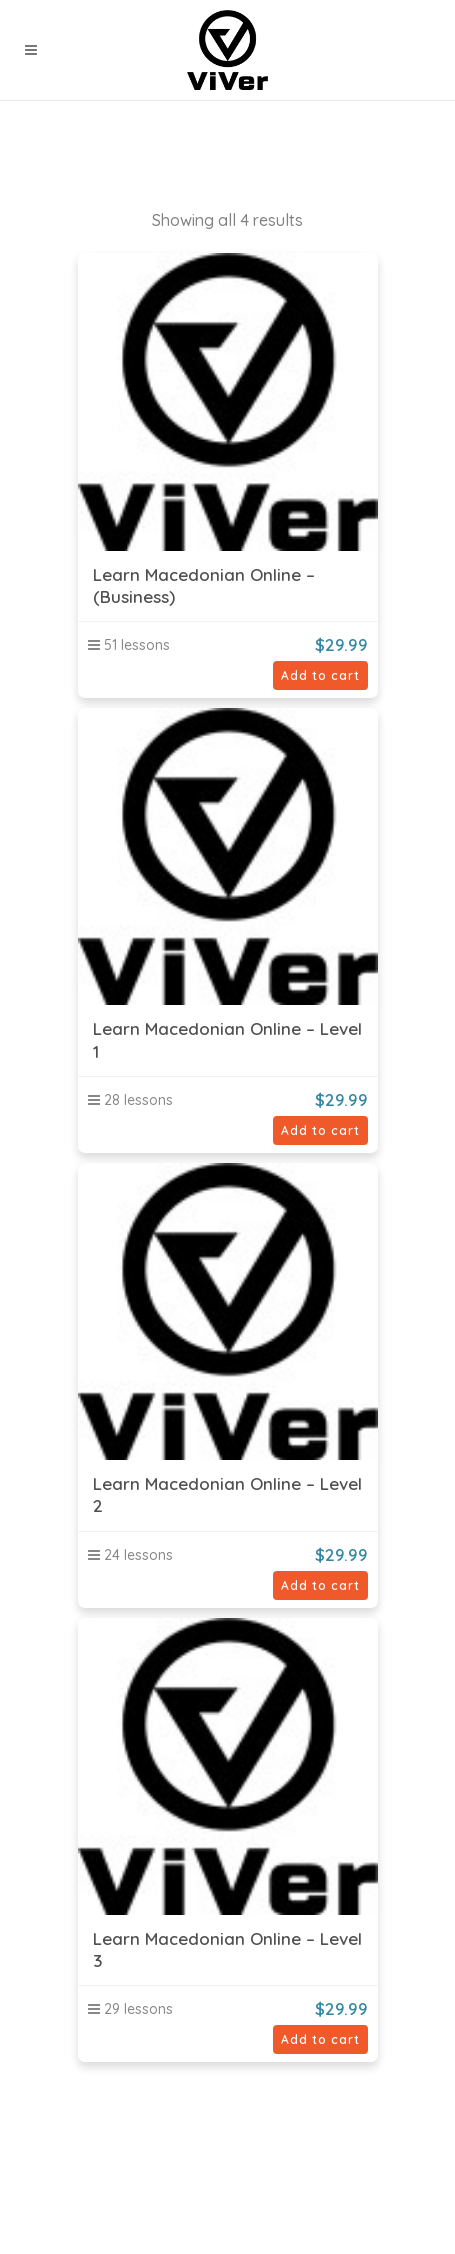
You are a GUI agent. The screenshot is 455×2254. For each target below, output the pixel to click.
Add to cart (320, 675)
